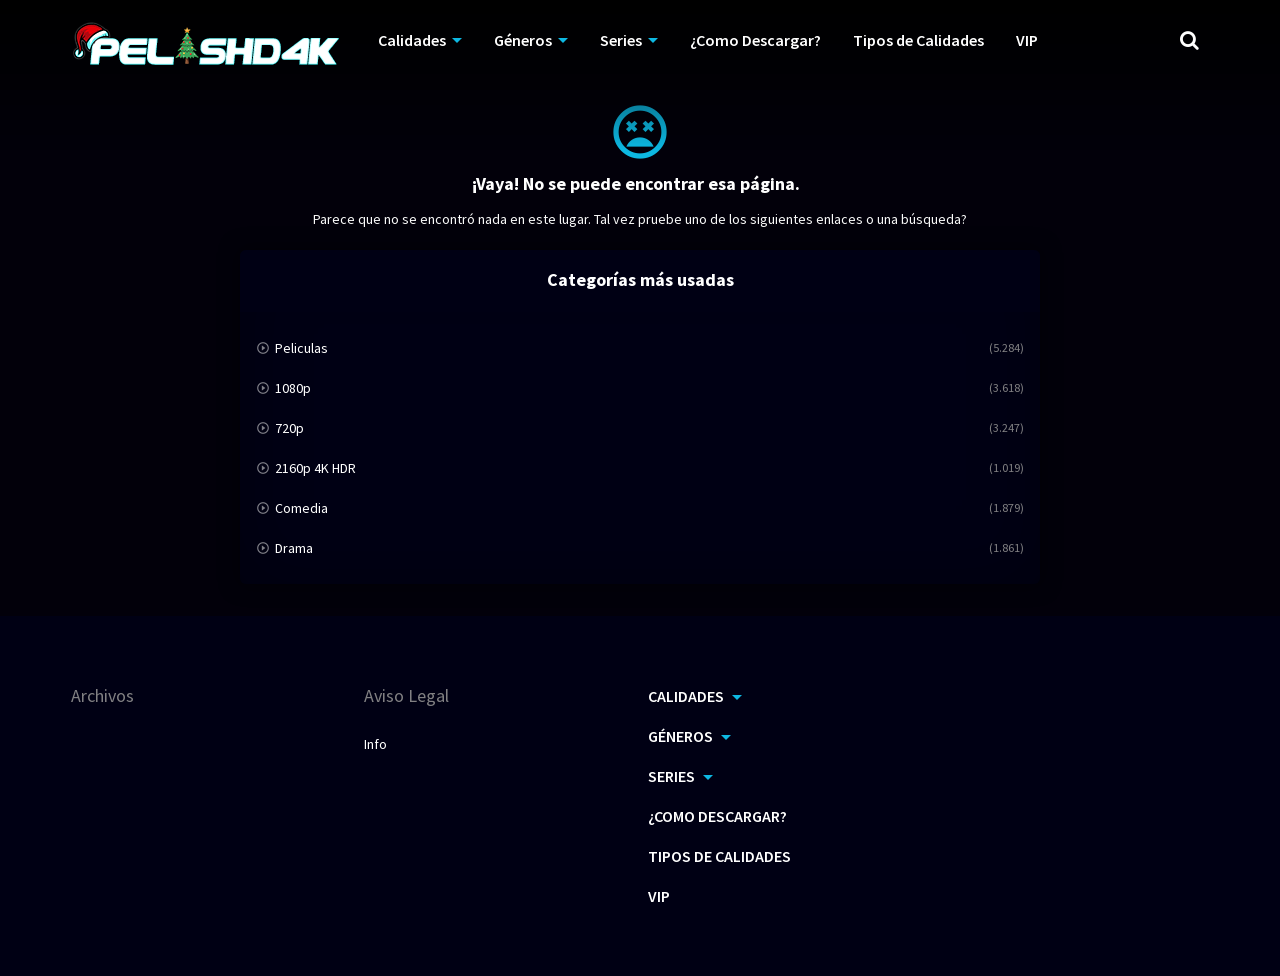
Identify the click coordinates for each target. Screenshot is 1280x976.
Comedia (301, 508)
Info (375, 744)
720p (289, 428)
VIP (659, 896)
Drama (294, 548)
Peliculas (301, 348)
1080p (293, 388)
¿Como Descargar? (717, 816)
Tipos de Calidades (719, 856)
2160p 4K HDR (315, 468)
